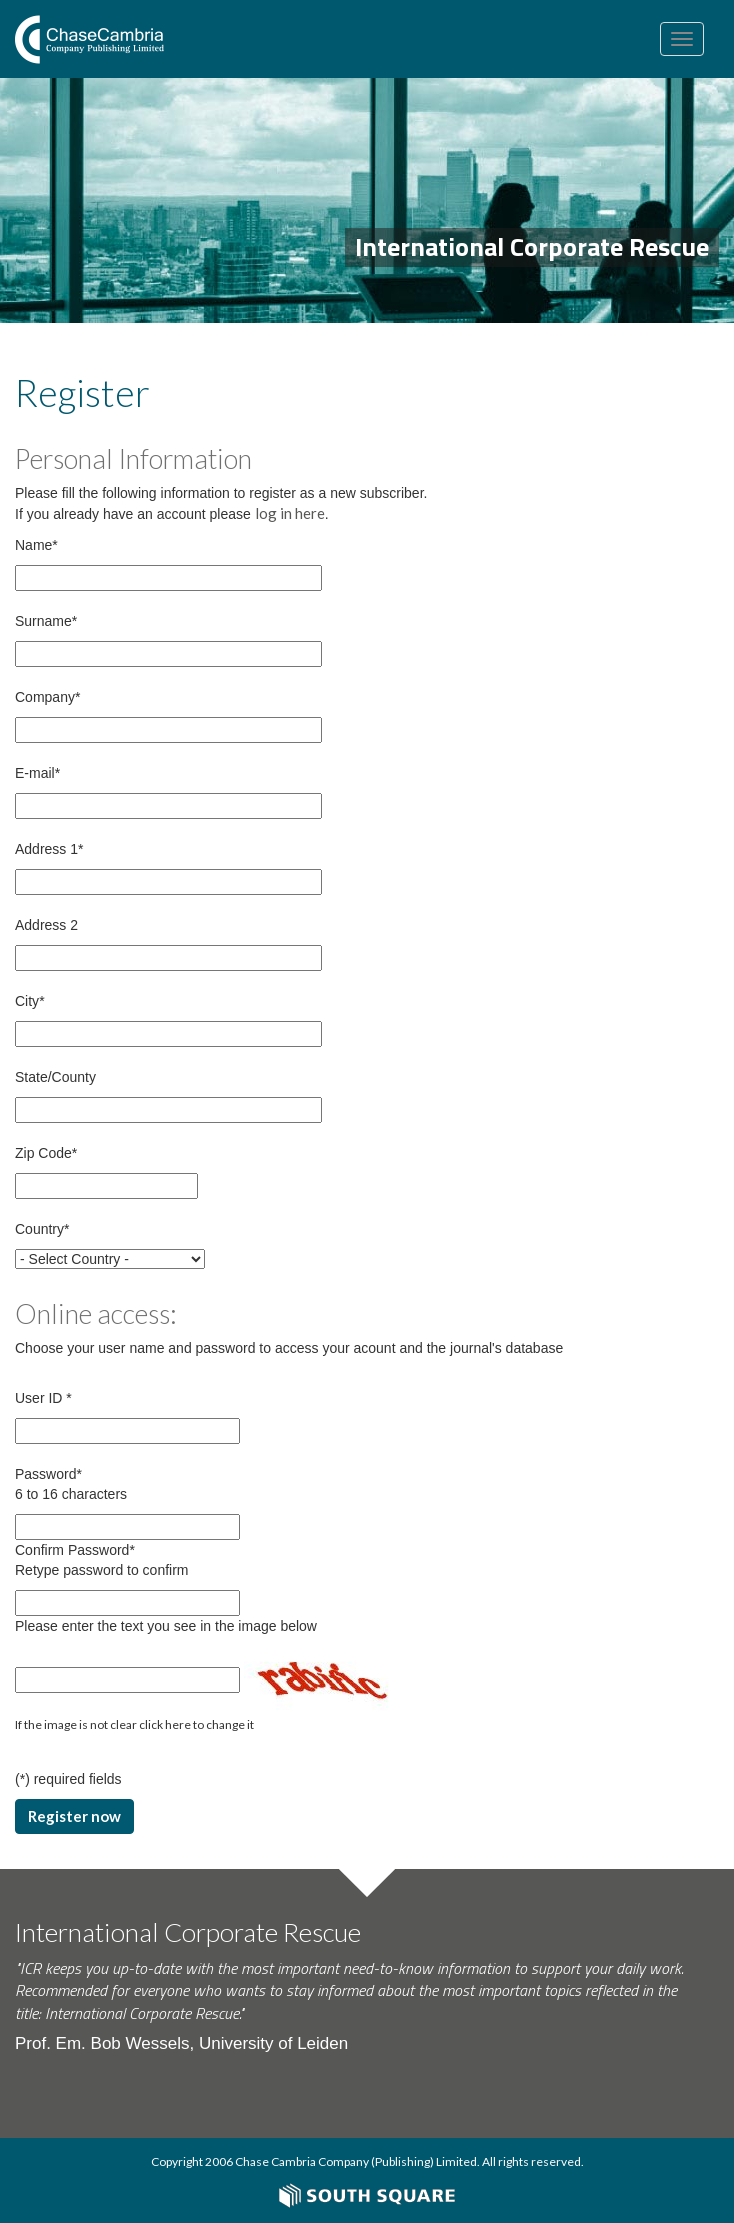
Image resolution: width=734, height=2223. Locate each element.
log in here (290, 513)
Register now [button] (74, 1816)
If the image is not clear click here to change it (134, 1724)
